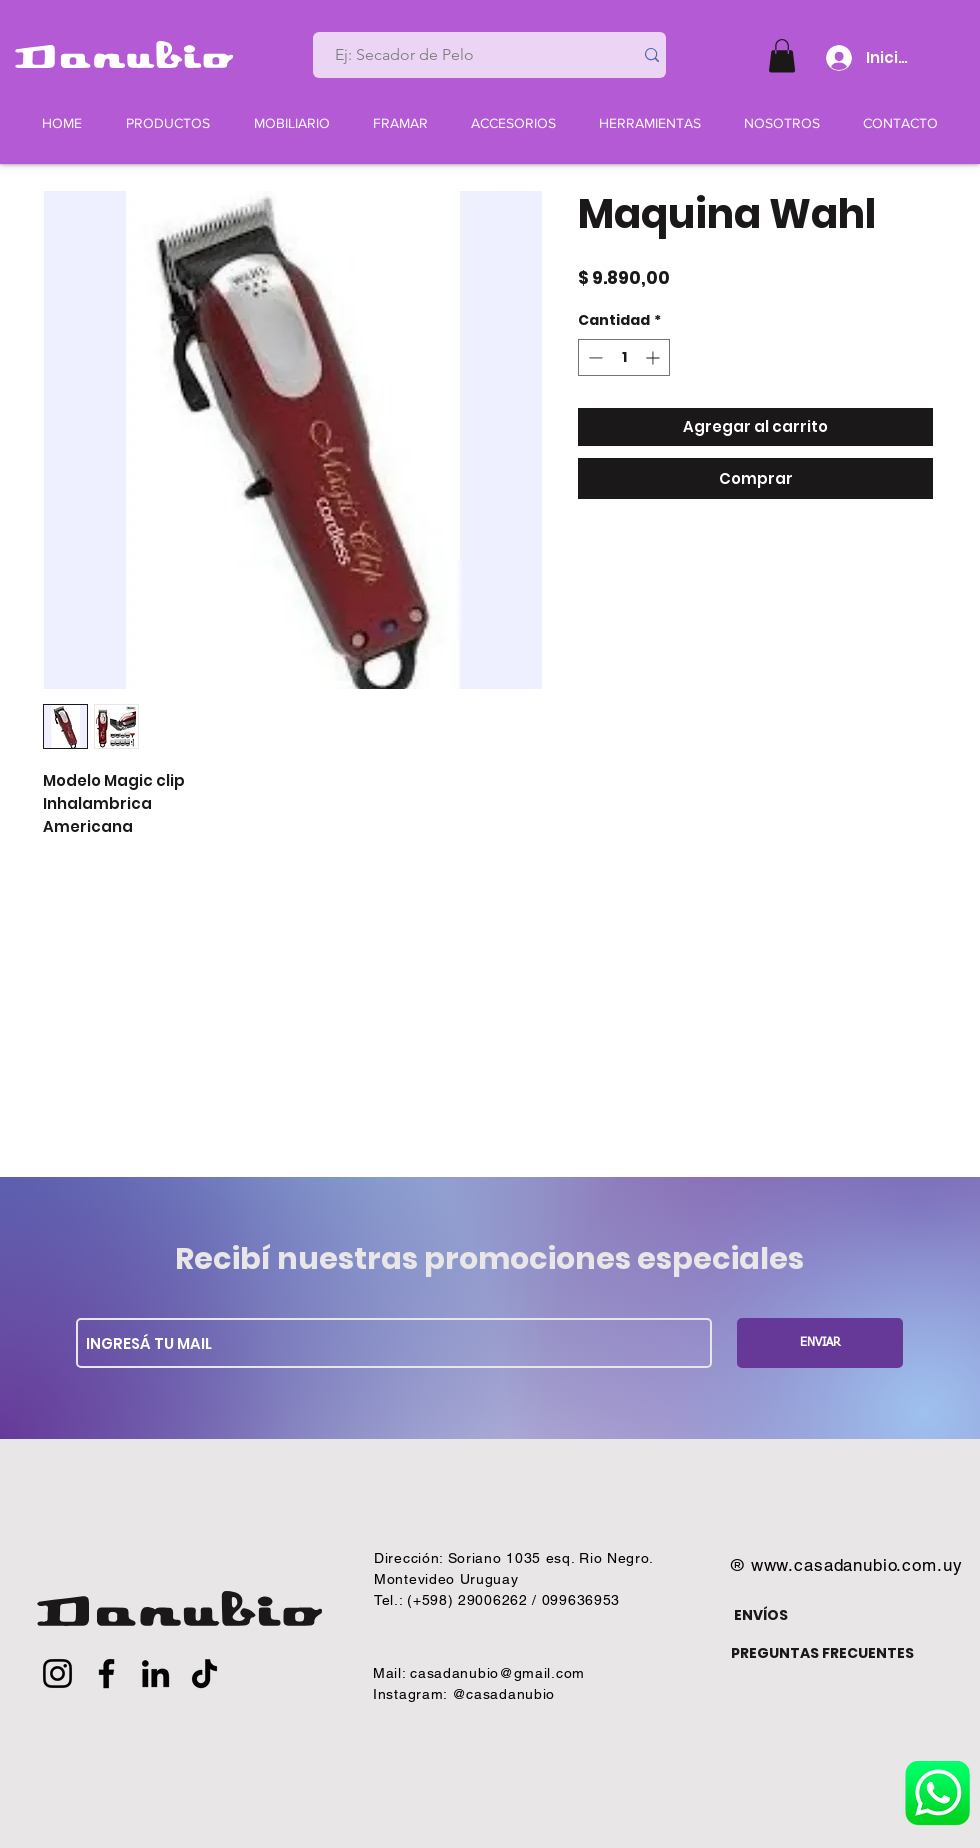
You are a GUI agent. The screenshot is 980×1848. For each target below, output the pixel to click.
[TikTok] (204, 1673)
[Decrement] (593, 357)
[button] (782, 55)
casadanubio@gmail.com (497, 1673)
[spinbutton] (624, 357)
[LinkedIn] (155, 1673)
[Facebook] (106, 1673)
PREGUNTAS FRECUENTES (822, 1653)
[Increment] (654, 357)
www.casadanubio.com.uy (857, 1565)
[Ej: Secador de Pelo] (465, 55)
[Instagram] (57, 1673)
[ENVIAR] (820, 1343)
